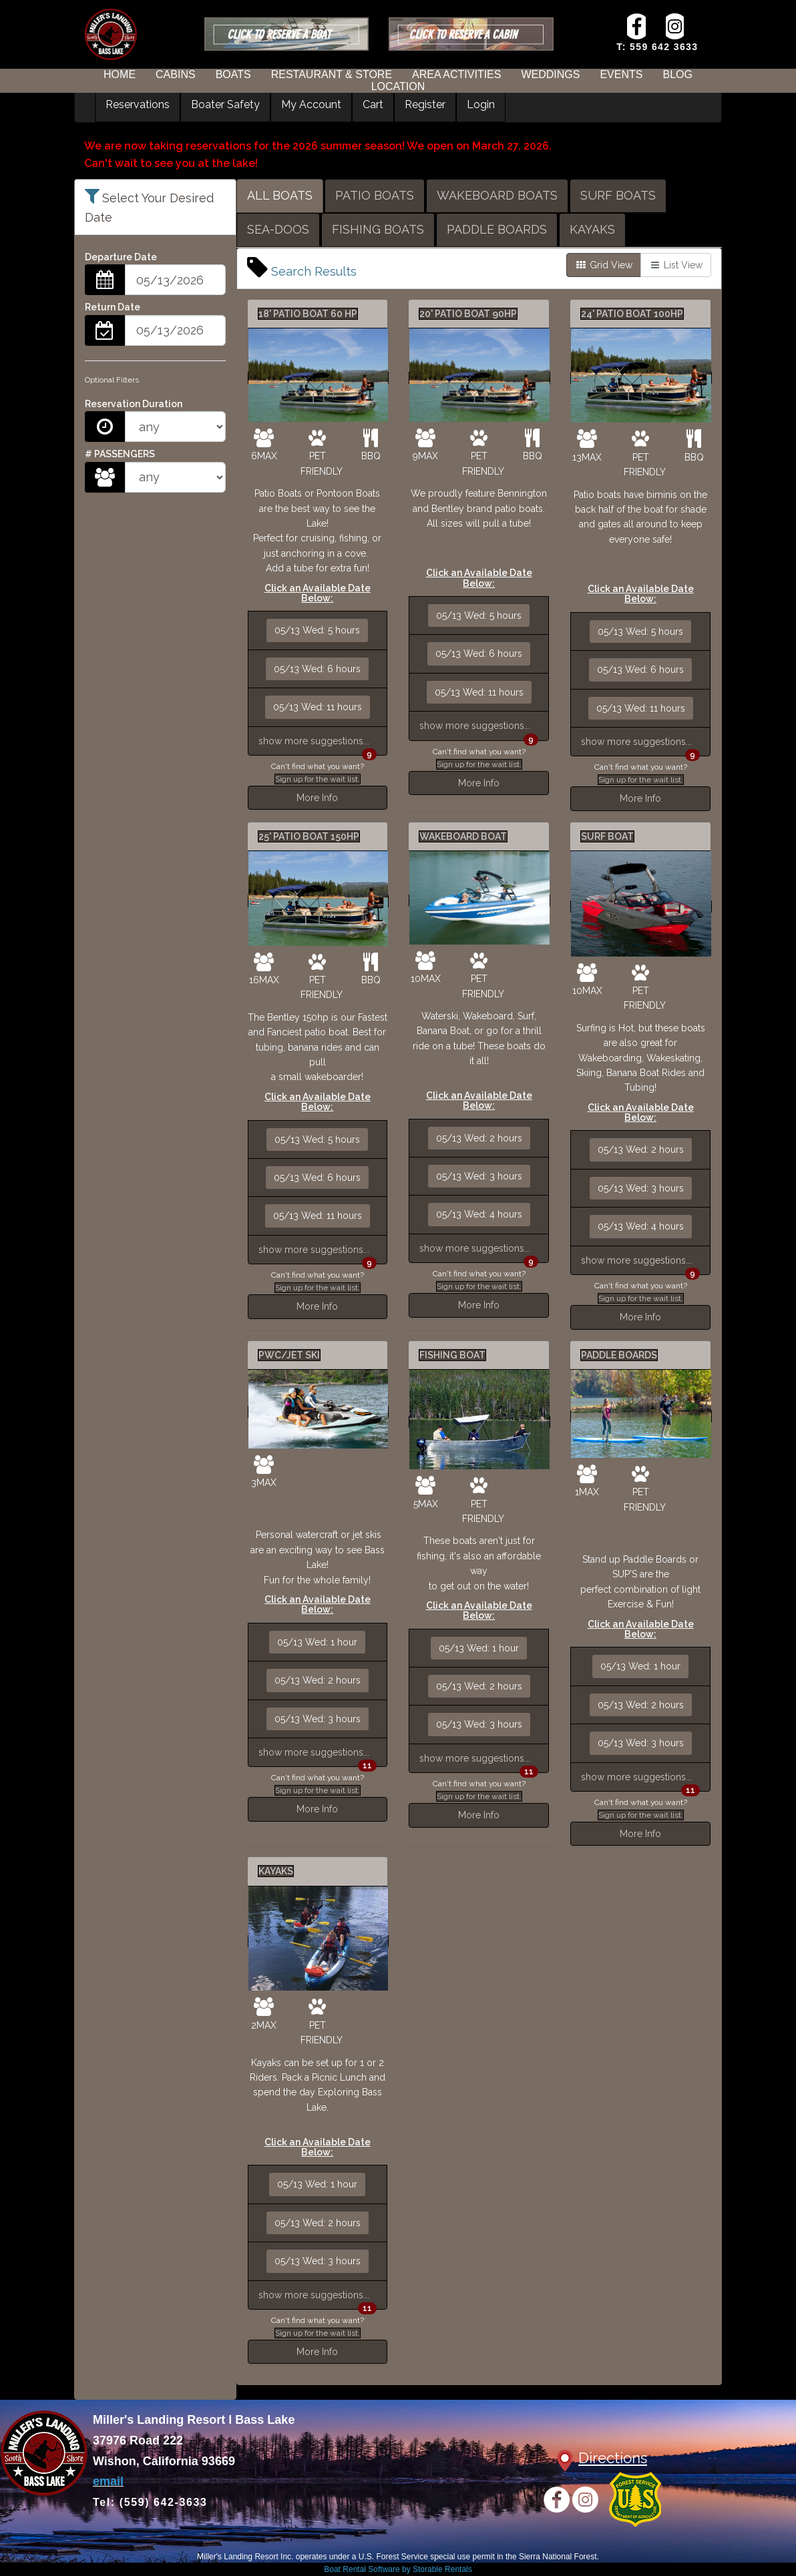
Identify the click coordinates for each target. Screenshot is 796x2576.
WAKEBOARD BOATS (497, 195)
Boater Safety (225, 104)
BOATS (233, 74)
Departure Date (121, 257)
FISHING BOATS (378, 229)
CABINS (176, 74)
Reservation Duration (133, 404)
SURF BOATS (618, 195)
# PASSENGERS (120, 454)
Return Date (112, 307)
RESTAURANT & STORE (331, 74)
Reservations (138, 104)
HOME (120, 74)
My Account (311, 104)
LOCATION (398, 86)
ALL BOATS (280, 195)
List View (676, 265)
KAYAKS (592, 229)
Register (425, 104)
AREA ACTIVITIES (456, 74)
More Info (317, 797)
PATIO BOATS (374, 195)
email (108, 2481)
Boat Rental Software (397, 2569)
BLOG (677, 74)
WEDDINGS (550, 74)
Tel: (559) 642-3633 (150, 2502)
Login (481, 104)
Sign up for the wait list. (317, 779)
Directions (612, 2458)
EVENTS (621, 74)
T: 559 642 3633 (657, 46)
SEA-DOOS (278, 229)
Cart (373, 104)
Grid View (603, 265)
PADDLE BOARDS (497, 229)
